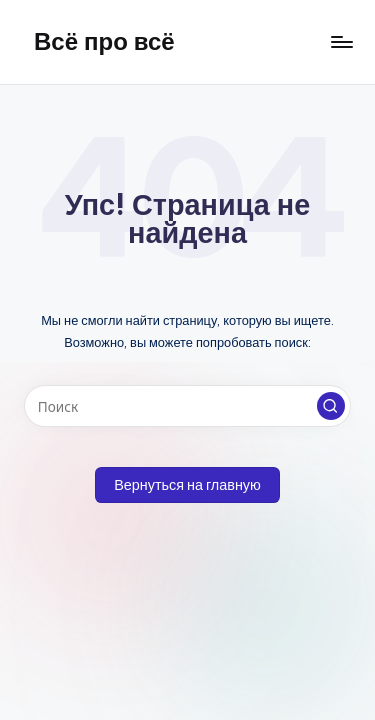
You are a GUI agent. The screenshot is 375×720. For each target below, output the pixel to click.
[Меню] (341, 41)
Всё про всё (104, 41)
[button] (331, 406)
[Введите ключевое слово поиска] (187, 406)
